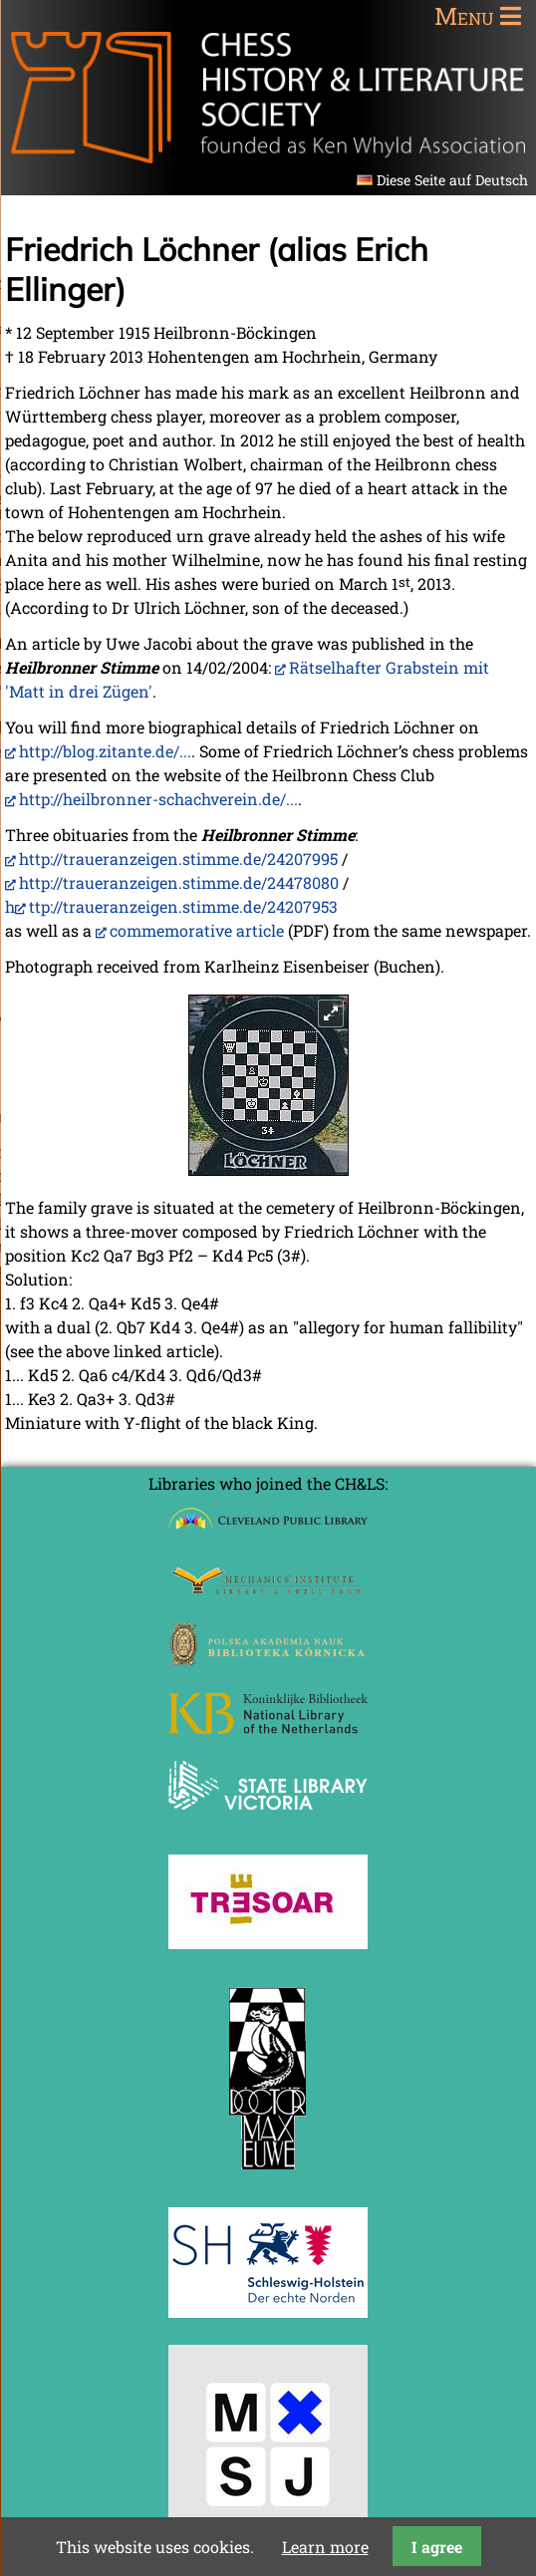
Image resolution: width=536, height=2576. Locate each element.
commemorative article (197, 930)
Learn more (325, 2546)
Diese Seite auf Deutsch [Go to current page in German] (452, 179)
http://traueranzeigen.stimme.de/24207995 (178, 858)
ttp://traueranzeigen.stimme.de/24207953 (183, 906)
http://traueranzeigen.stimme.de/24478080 (179, 882)
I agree (436, 2546)
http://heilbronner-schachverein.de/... (158, 798)
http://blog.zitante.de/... (105, 750)
